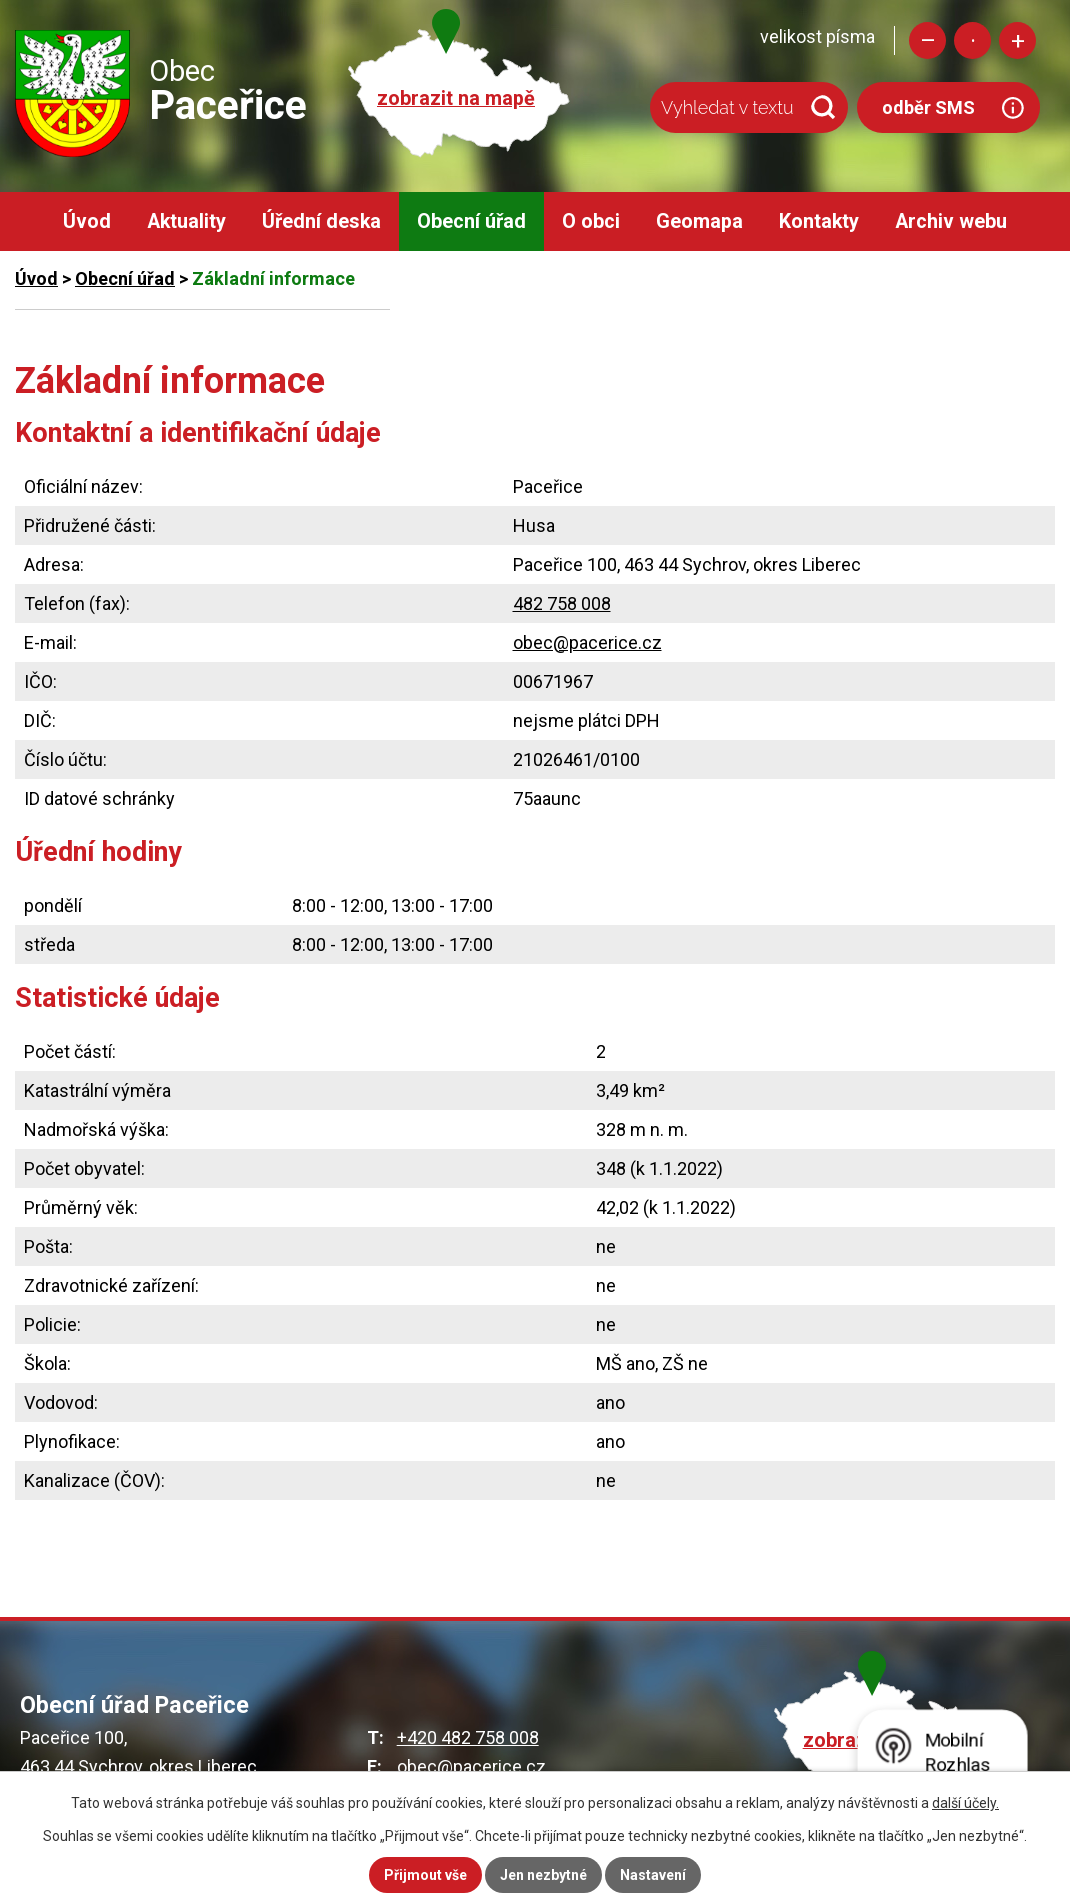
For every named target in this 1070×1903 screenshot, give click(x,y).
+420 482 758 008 (468, 1737)
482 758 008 (562, 603)
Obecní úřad (471, 221)
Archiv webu (951, 221)
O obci (591, 221)
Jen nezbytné (543, 1875)
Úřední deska (321, 221)
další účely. (965, 1803)
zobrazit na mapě (456, 98)
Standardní (972, 40)
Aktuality (186, 221)
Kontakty (819, 221)
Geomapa (699, 221)
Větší (1017, 40)
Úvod (87, 221)
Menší (927, 40)
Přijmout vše (425, 1875)
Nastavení (653, 1875)
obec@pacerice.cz (587, 642)
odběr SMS (928, 107)
